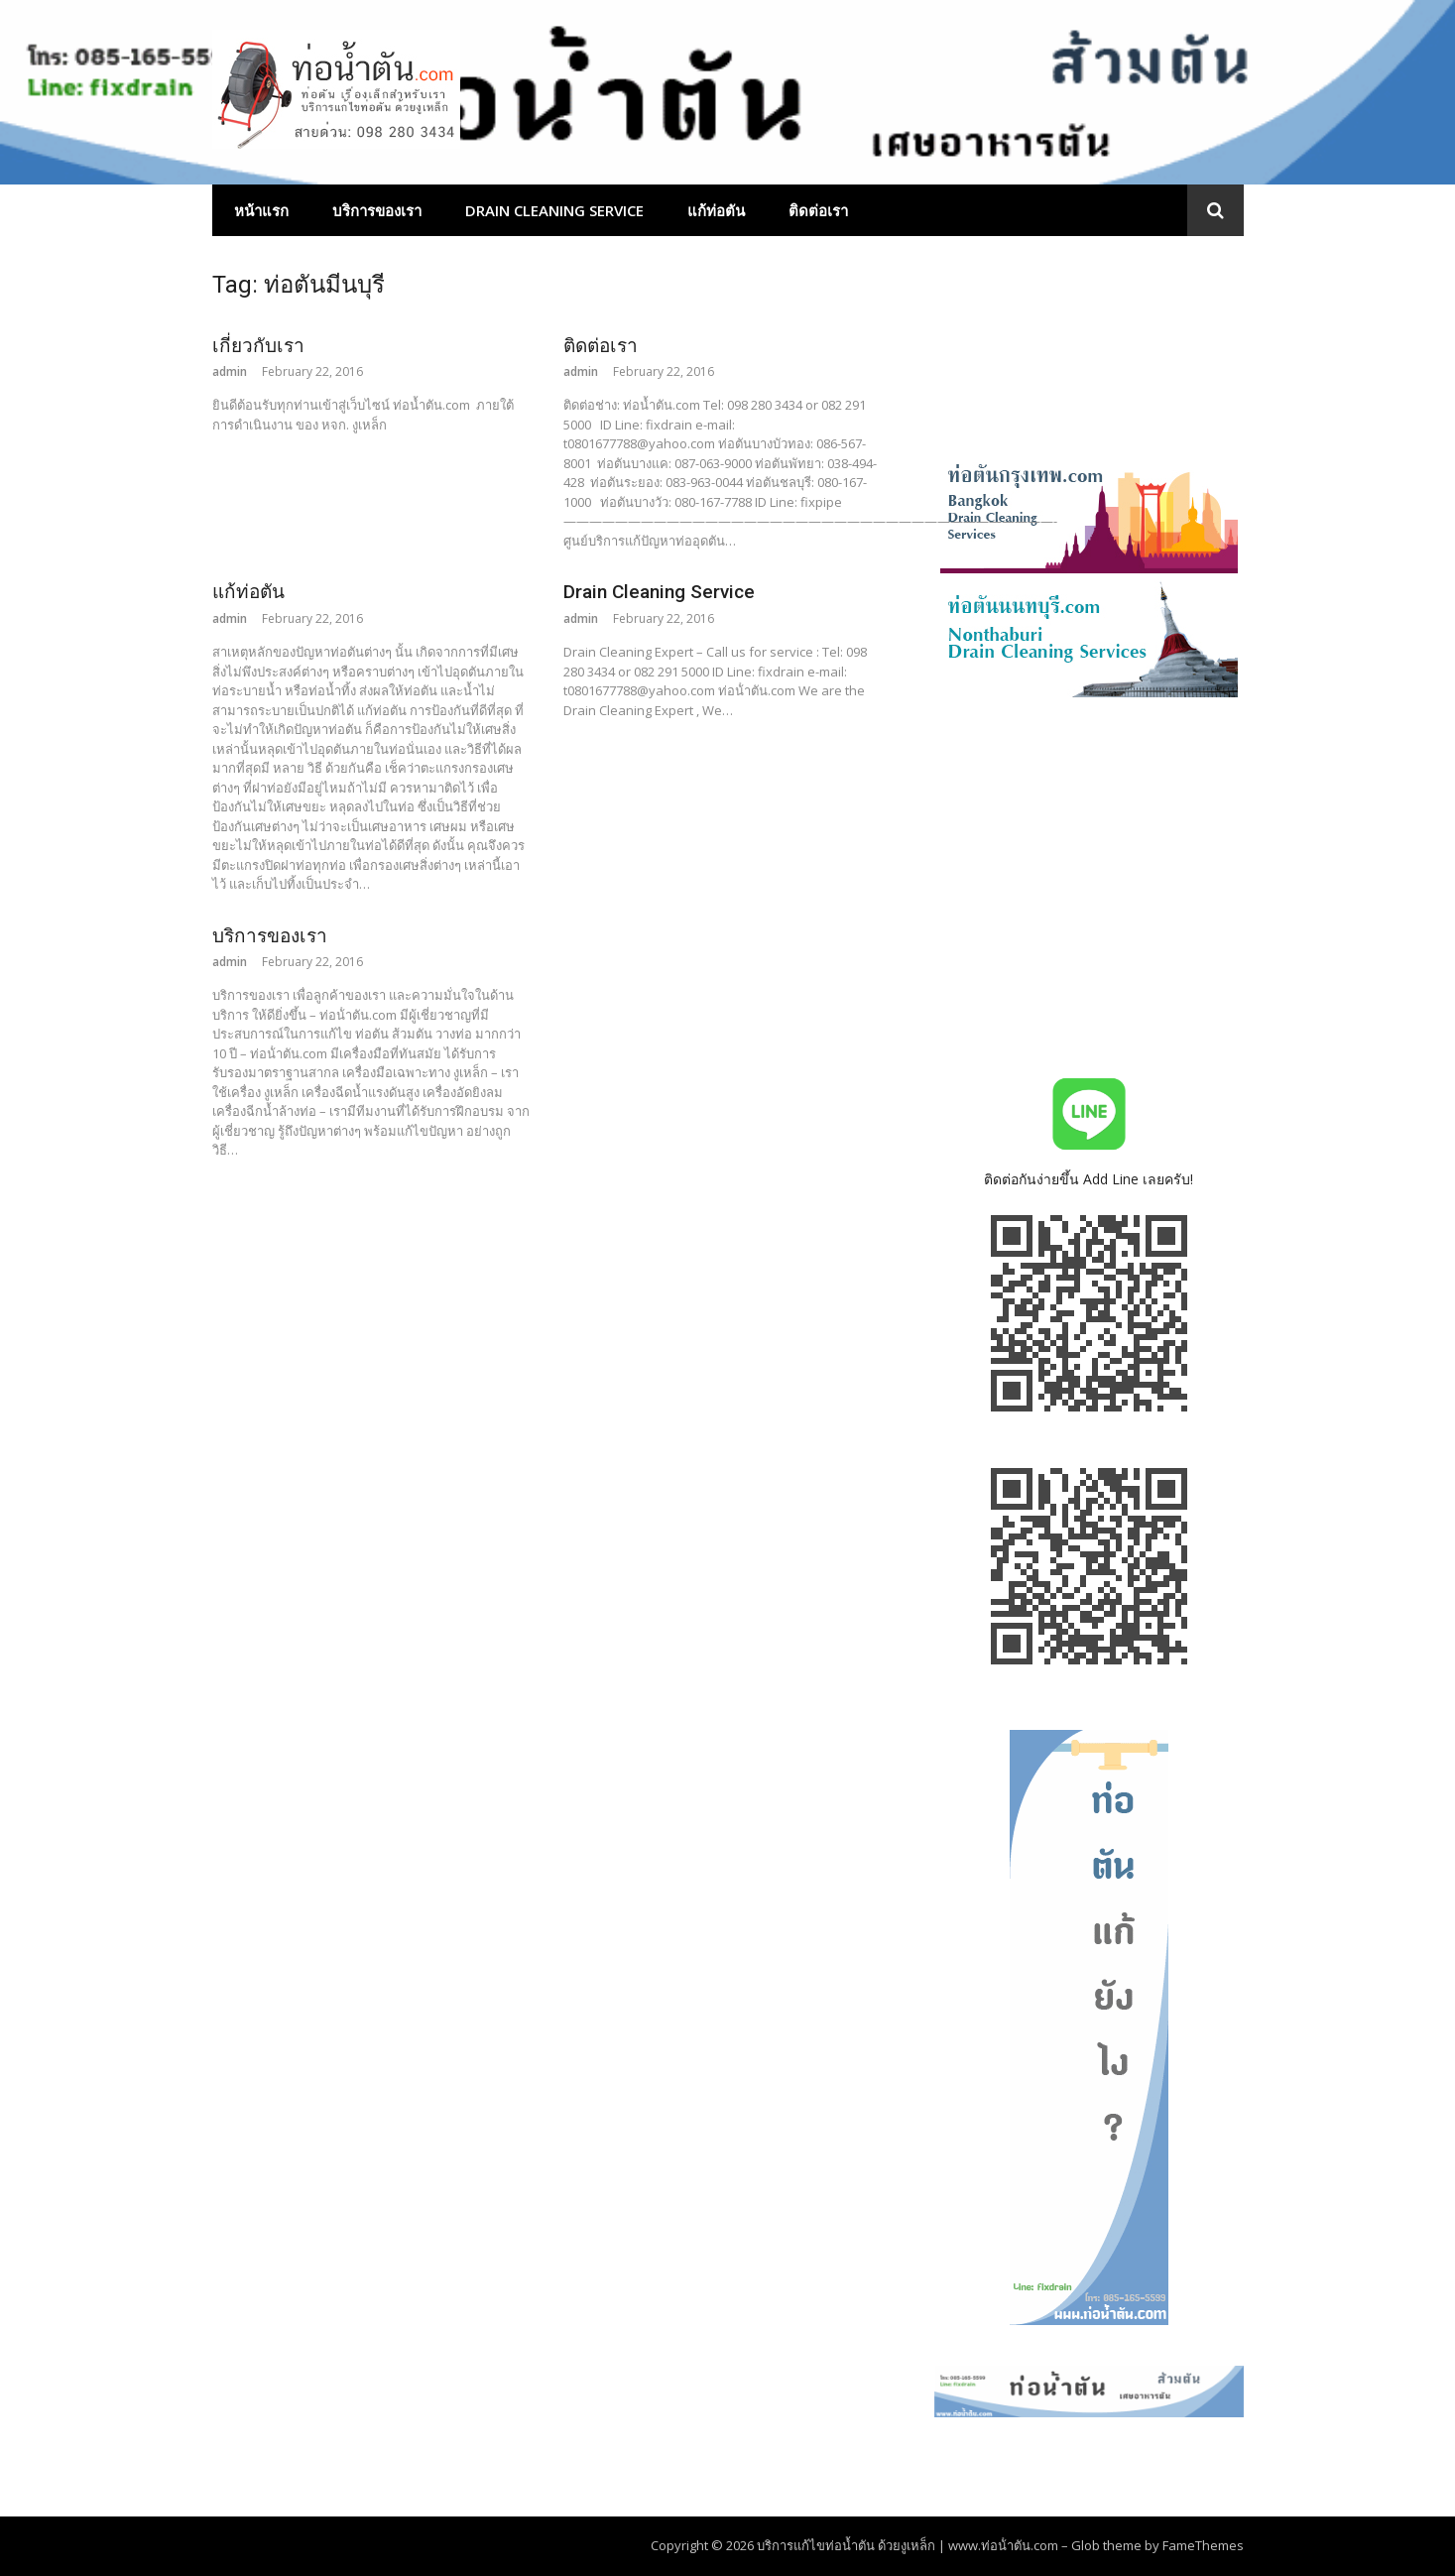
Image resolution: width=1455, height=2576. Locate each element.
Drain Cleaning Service (554, 210)
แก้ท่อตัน (716, 210)
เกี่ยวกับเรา (258, 345)
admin (229, 371)
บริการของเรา (377, 210)
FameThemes (1203, 2545)
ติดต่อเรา (818, 210)
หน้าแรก (261, 210)
